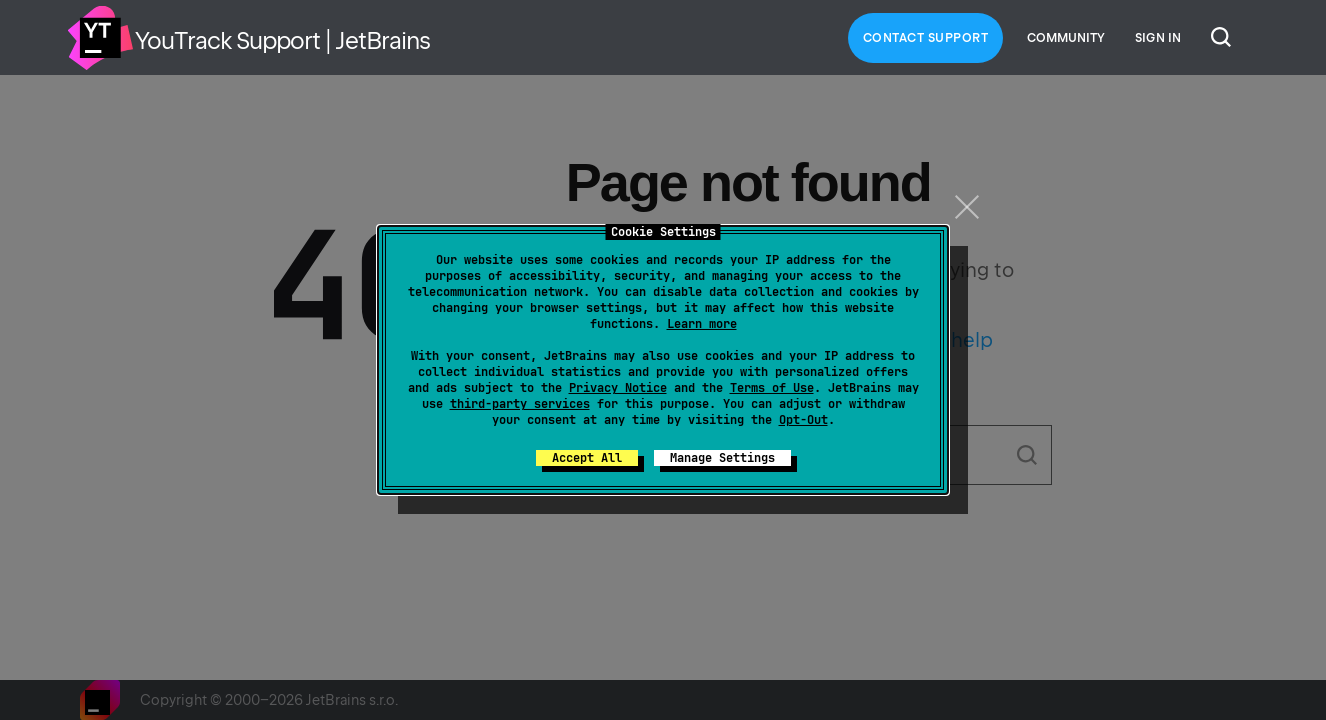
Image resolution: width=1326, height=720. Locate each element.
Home (100, 38)
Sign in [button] (1158, 38)
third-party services (520, 404)
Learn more (702, 324)
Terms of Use (772, 388)
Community (1066, 38)
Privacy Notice (618, 388)
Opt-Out (803, 420)
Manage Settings (722, 458)
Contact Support (926, 38)
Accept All (587, 458)
